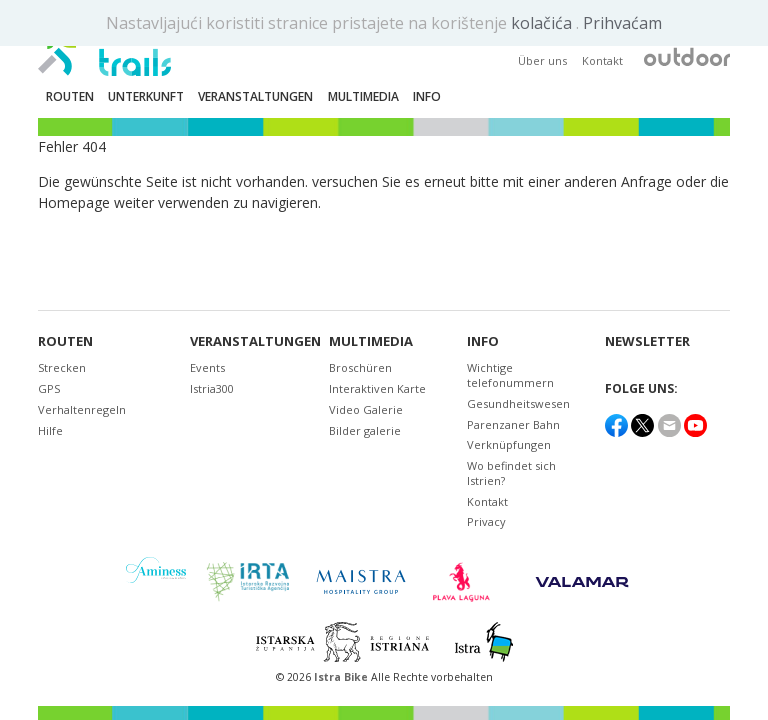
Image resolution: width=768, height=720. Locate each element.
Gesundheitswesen (518, 403)
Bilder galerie (365, 430)
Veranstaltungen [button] (255, 96)
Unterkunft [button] (146, 96)
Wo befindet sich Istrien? (511, 472)
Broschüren (360, 367)
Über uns (542, 60)
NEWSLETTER (647, 341)
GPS (49, 388)
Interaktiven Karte (377, 388)
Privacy (486, 521)
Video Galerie (366, 409)
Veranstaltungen (252, 341)
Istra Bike (342, 677)
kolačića (543, 23)
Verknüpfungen (509, 444)
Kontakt (602, 60)
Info (483, 341)
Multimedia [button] (363, 96)
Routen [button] (70, 96)
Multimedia (371, 341)
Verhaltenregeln (82, 409)
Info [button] (427, 96)
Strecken (62, 367)
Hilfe (50, 430)
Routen (65, 341)
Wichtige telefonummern (510, 374)
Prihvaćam (622, 23)
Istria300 (212, 388)
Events (207, 367)
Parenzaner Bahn (513, 424)
